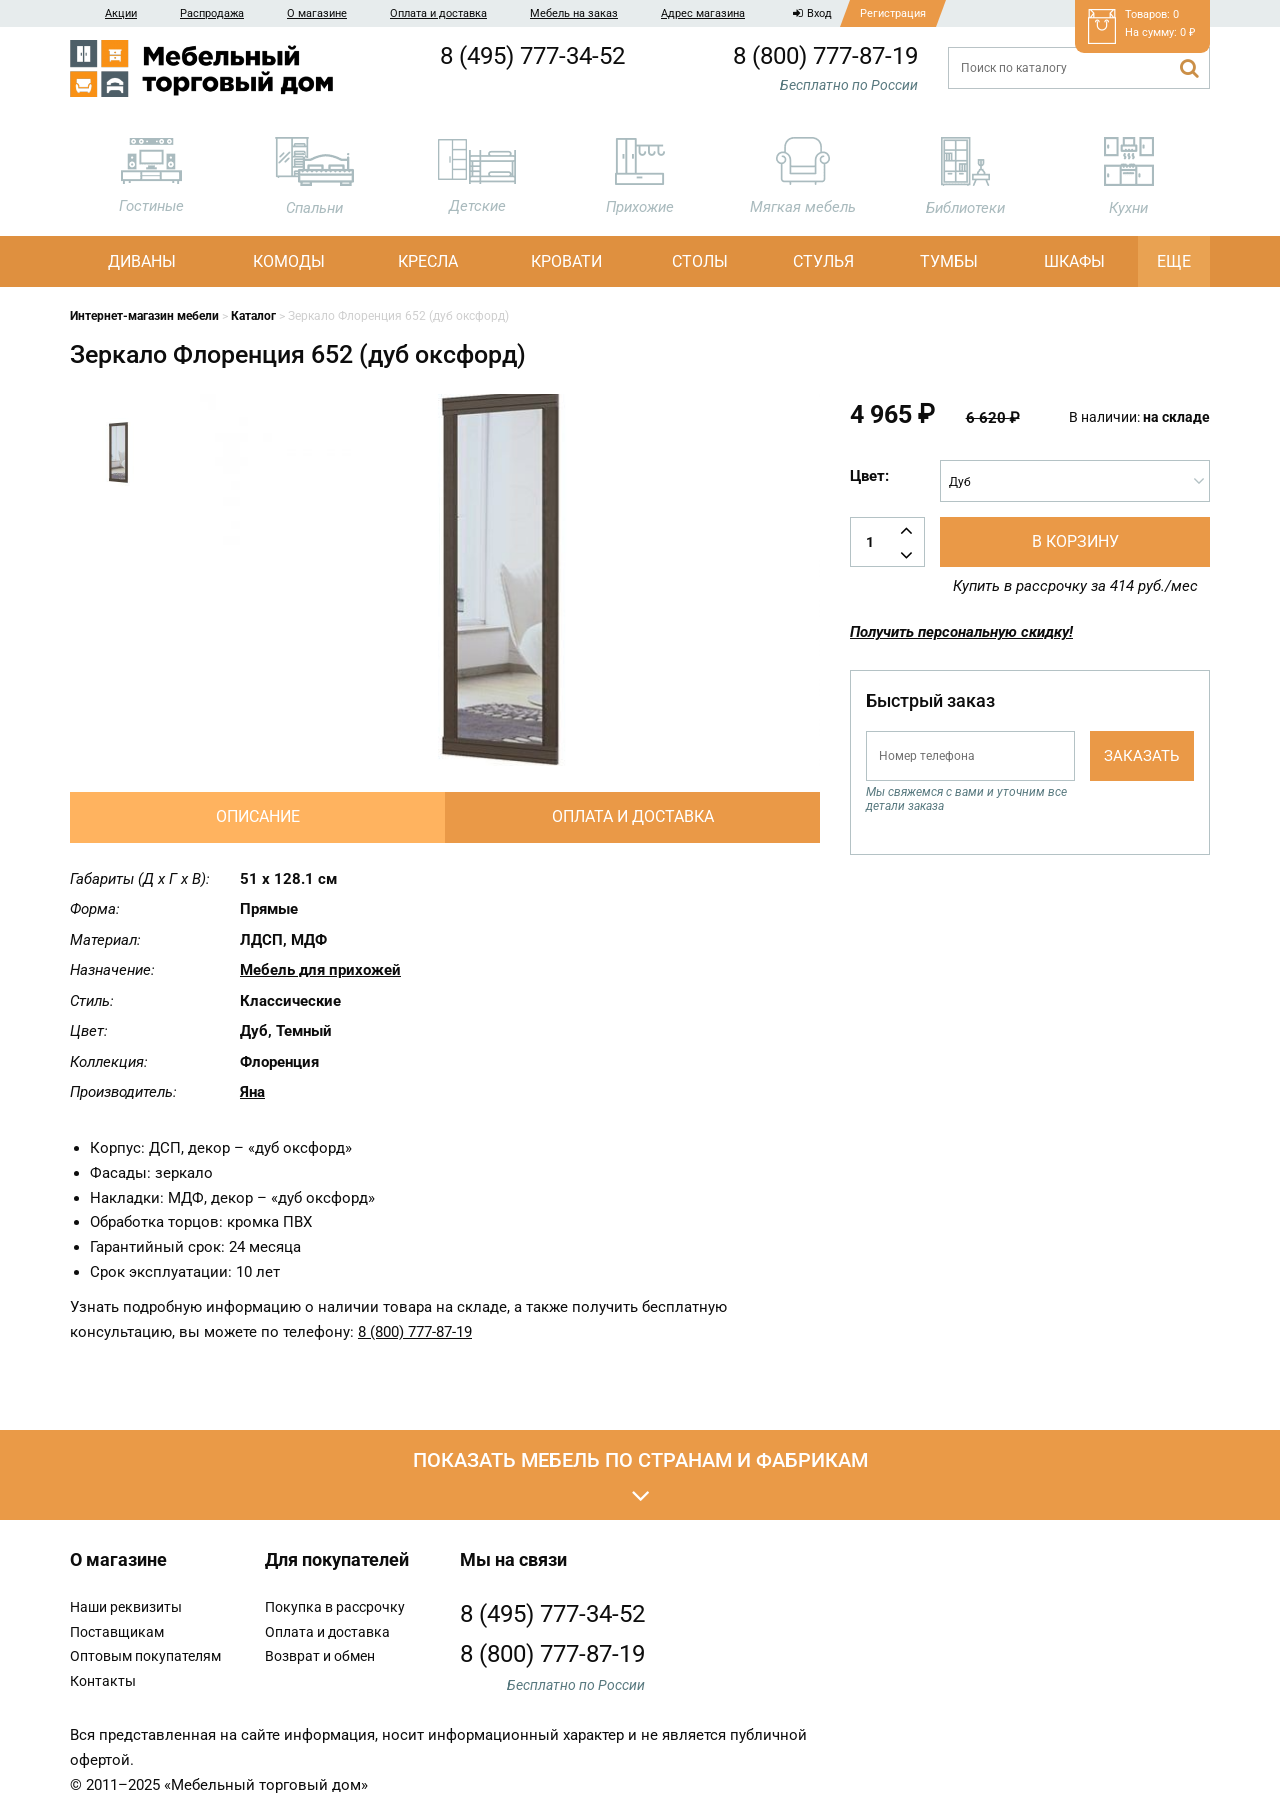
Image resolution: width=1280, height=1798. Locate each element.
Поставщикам (117, 1632)
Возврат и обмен (320, 1656)
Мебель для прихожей (320, 970)
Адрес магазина (703, 13)
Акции (121, 13)
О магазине (317, 13)
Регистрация (893, 13)
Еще (1174, 261)
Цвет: (869, 476)
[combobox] (1075, 481)
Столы (700, 261)
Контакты (103, 1681)
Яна (252, 1092)
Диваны (142, 261)
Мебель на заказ (574, 13)
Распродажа (212, 13)
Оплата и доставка (438, 13)
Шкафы (1074, 261)
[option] (120, 460)
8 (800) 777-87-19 (825, 56)
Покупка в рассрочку (335, 1607)
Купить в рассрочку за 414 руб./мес (1075, 586)
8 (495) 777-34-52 (532, 56)
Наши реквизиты (126, 1607)
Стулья (823, 261)
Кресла (428, 261)
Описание (258, 816)
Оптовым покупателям (145, 1656)
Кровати (566, 261)
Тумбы (949, 261)
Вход (812, 13)
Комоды (289, 261)
